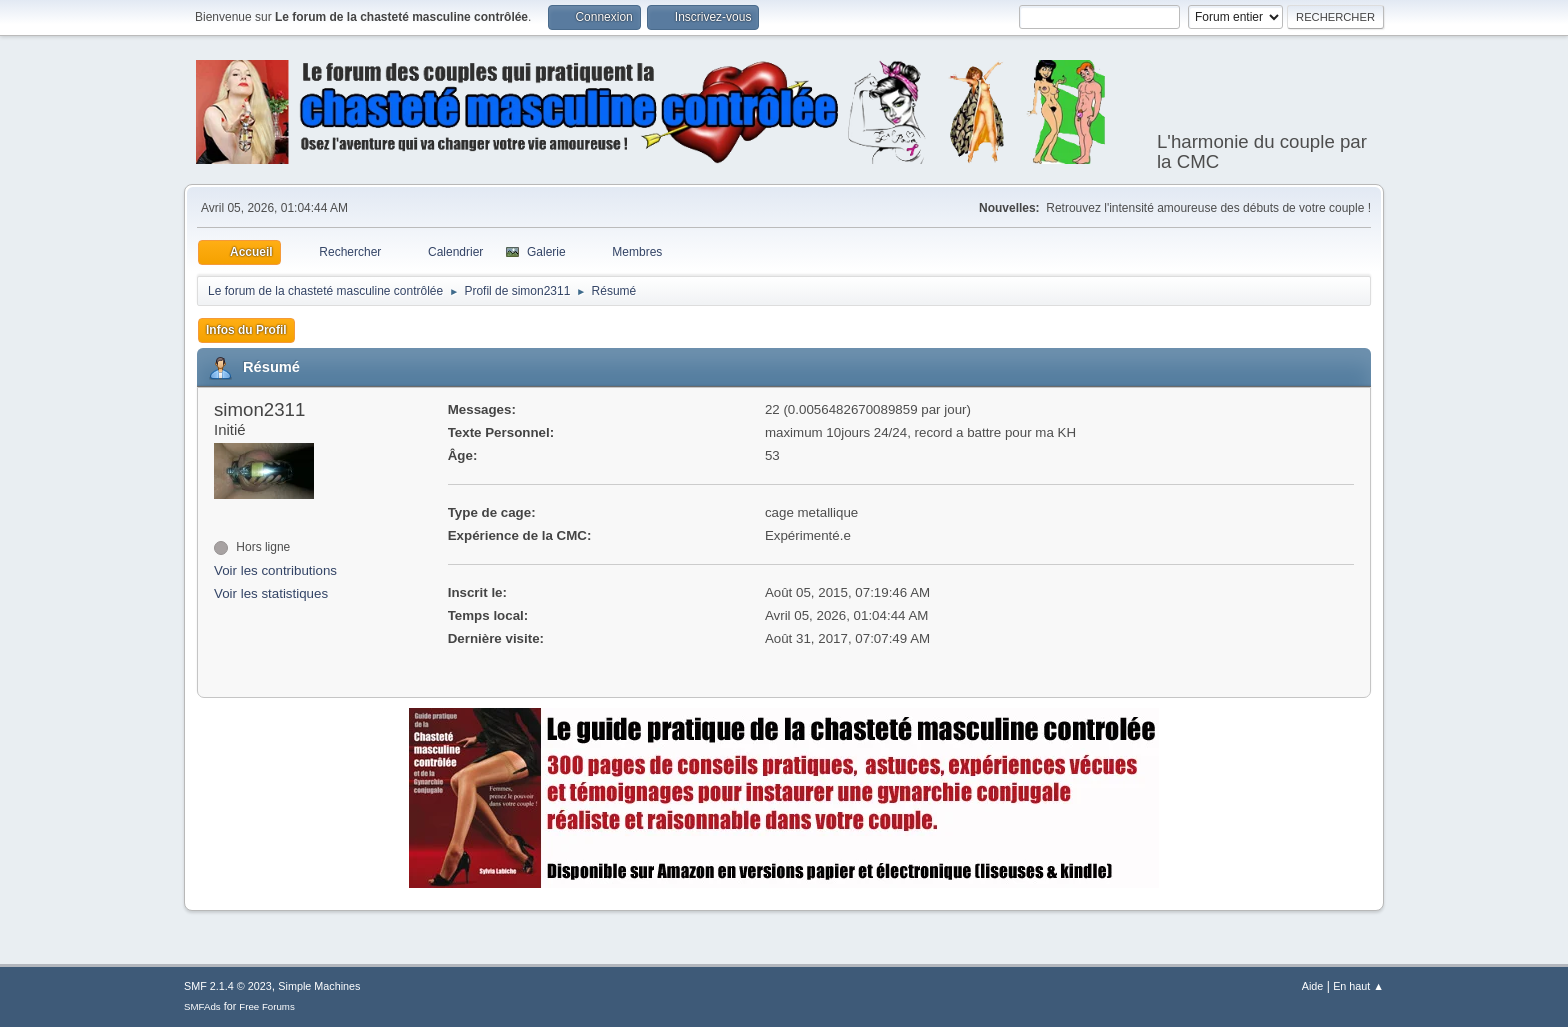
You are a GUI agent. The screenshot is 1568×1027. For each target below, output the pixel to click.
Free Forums (267, 1006)
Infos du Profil (246, 330)
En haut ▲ (1358, 986)
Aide (1313, 986)
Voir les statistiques (271, 593)
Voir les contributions (275, 570)
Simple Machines (319, 986)
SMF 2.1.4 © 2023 (228, 986)
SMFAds (202, 1006)
